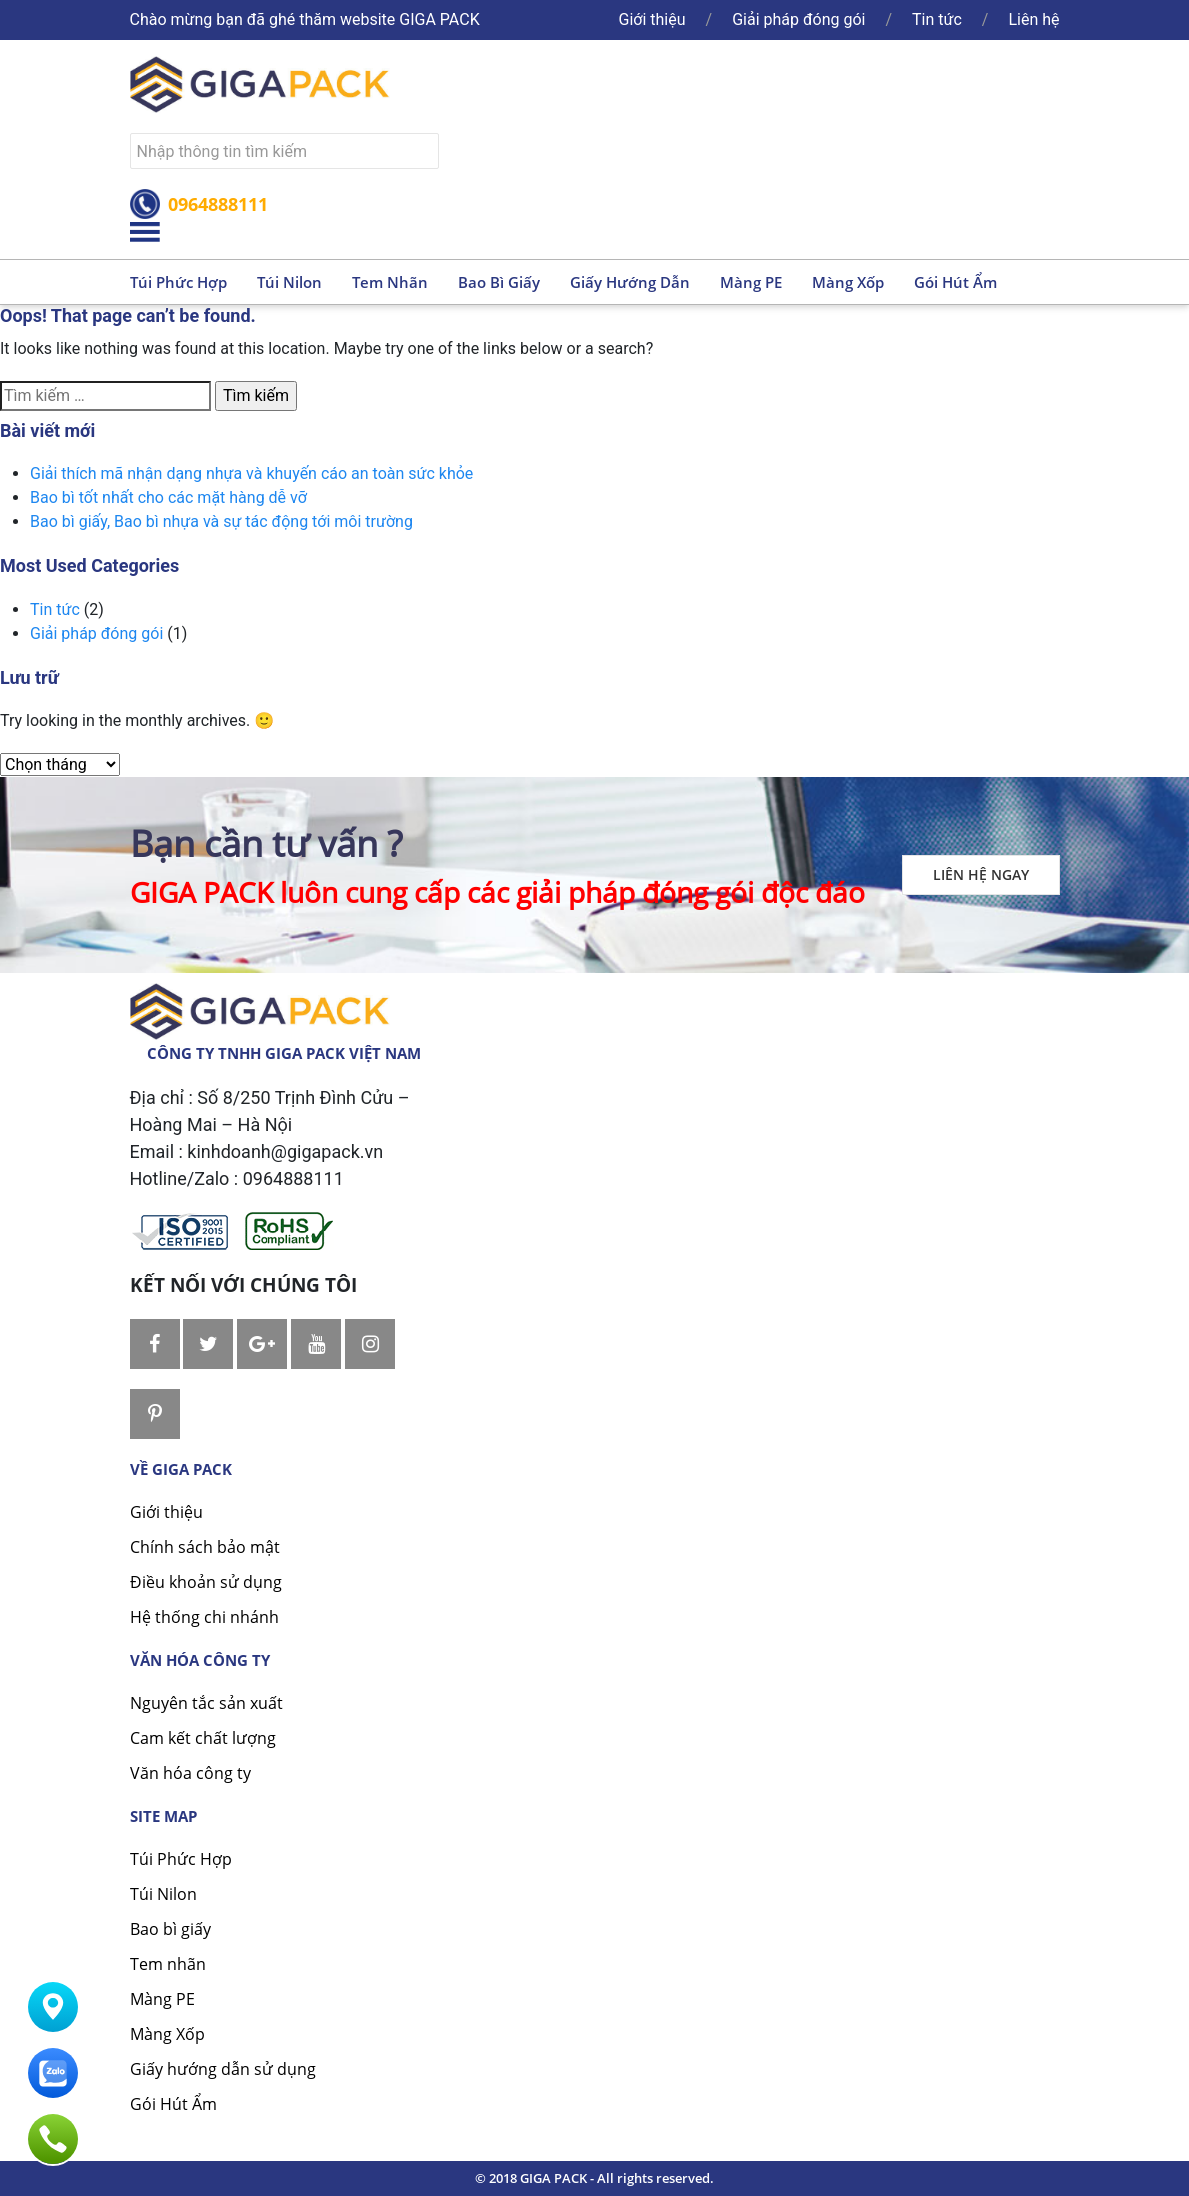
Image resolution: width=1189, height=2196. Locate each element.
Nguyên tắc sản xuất (206, 1703)
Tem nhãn (390, 282)
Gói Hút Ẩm (173, 2104)
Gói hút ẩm (955, 282)
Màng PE (751, 282)
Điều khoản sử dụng (206, 1582)
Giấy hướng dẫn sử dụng (223, 2069)
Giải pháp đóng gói (798, 19)
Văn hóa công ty (190, 1773)
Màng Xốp (167, 2034)
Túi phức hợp (178, 282)
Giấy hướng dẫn (630, 282)
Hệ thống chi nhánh (204, 1617)
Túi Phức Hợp (181, 1859)
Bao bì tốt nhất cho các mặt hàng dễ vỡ (168, 497)
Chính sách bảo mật (205, 1547)
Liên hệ (1033, 19)
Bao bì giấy (499, 282)
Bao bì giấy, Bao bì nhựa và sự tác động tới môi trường (221, 521)
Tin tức (937, 19)
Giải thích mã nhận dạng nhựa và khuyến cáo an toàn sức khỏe (251, 473)
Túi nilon (289, 282)
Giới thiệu (652, 19)
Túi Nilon (163, 1894)
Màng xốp (848, 282)
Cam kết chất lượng (203, 1738)
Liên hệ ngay (981, 874)
